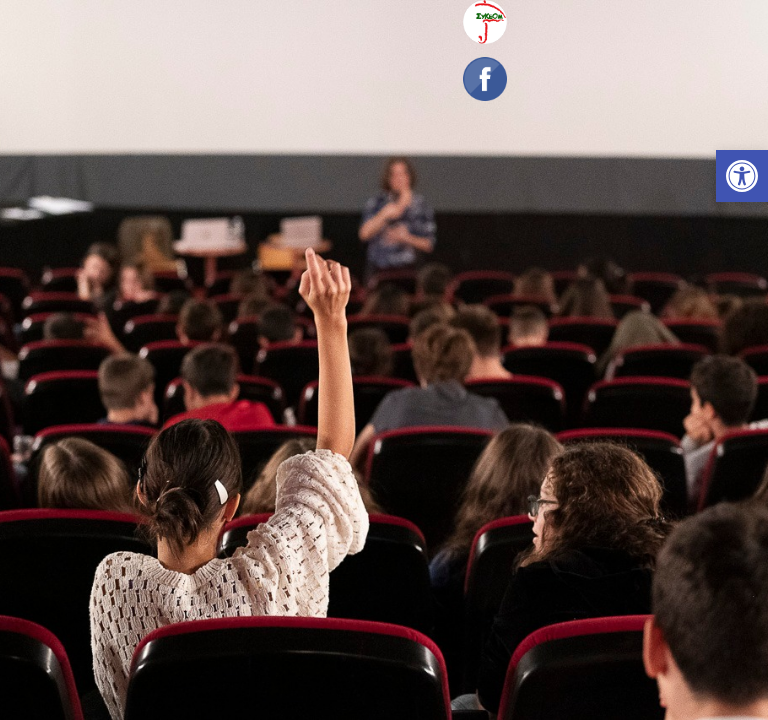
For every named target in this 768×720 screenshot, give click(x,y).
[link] (742, 176)
